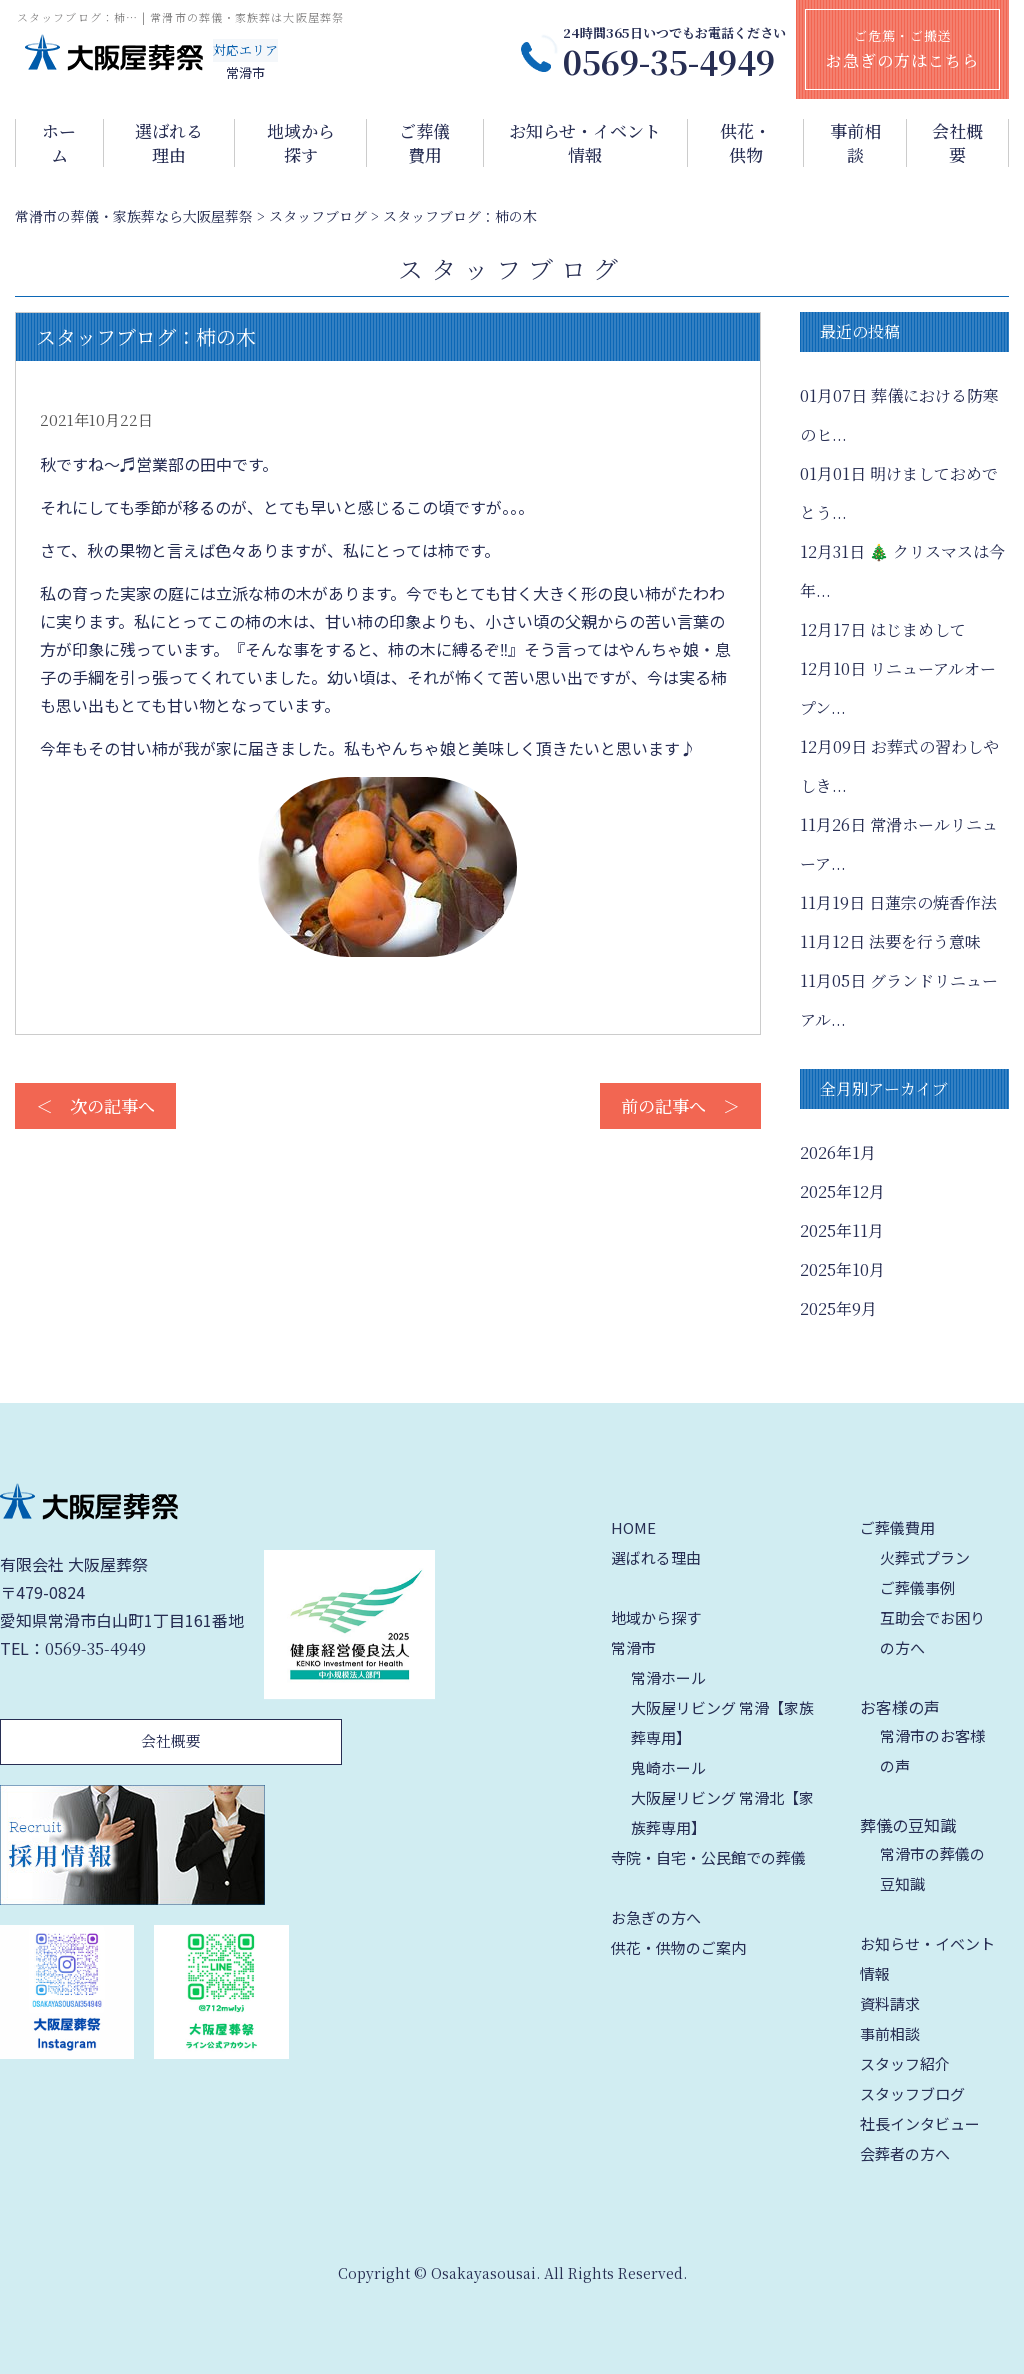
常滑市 (633, 1647)
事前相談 (855, 143)
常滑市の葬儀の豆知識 (932, 1868)
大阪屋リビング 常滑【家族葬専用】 (722, 1722)
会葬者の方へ (905, 2153)
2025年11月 (842, 1230)
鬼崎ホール (668, 1767)
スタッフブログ (912, 2093)
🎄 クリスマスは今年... (902, 571)
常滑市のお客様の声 (932, 1750)
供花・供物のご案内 (678, 1947)
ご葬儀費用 (424, 143)
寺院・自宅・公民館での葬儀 (708, 1857)
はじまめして (883, 629)
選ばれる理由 (169, 143)
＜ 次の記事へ (95, 1105)
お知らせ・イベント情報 (585, 143)
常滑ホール (668, 1677)
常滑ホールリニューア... (899, 844)
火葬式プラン (925, 1557)
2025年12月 (842, 1191)
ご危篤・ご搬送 (902, 49)
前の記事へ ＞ (680, 1105)
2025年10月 (842, 1269)
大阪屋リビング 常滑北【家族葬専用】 (722, 1812)
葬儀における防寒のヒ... (899, 415)
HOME (633, 1527)
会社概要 (957, 143)
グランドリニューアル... (899, 1000)
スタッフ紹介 (905, 2063)
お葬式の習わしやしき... (899, 766)
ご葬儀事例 (917, 1587)
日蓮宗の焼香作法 (898, 902)
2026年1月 (838, 1152)
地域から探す (301, 143)
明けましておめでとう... (899, 493)
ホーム (59, 143)
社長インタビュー (920, 2123)
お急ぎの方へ (656, 1917)
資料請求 (890, 2003)
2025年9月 (838, 1308)
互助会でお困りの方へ (932, 1632)
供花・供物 (745, 143)
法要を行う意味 (890, 941)
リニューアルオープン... (898, 688)
